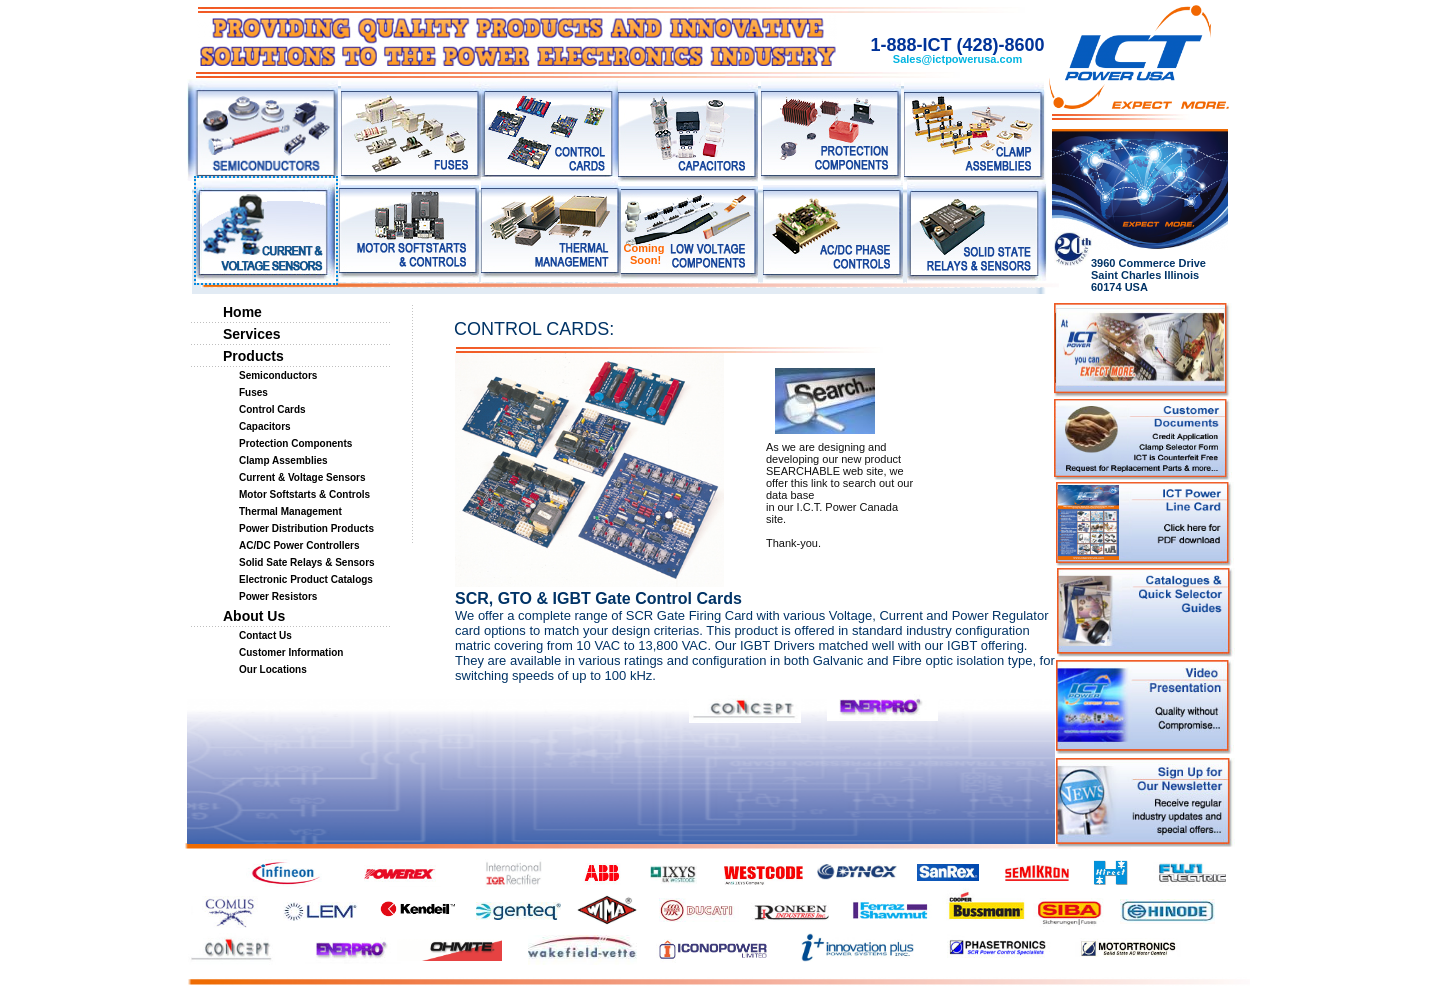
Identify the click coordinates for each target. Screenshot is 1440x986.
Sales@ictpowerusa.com (957, 59)
